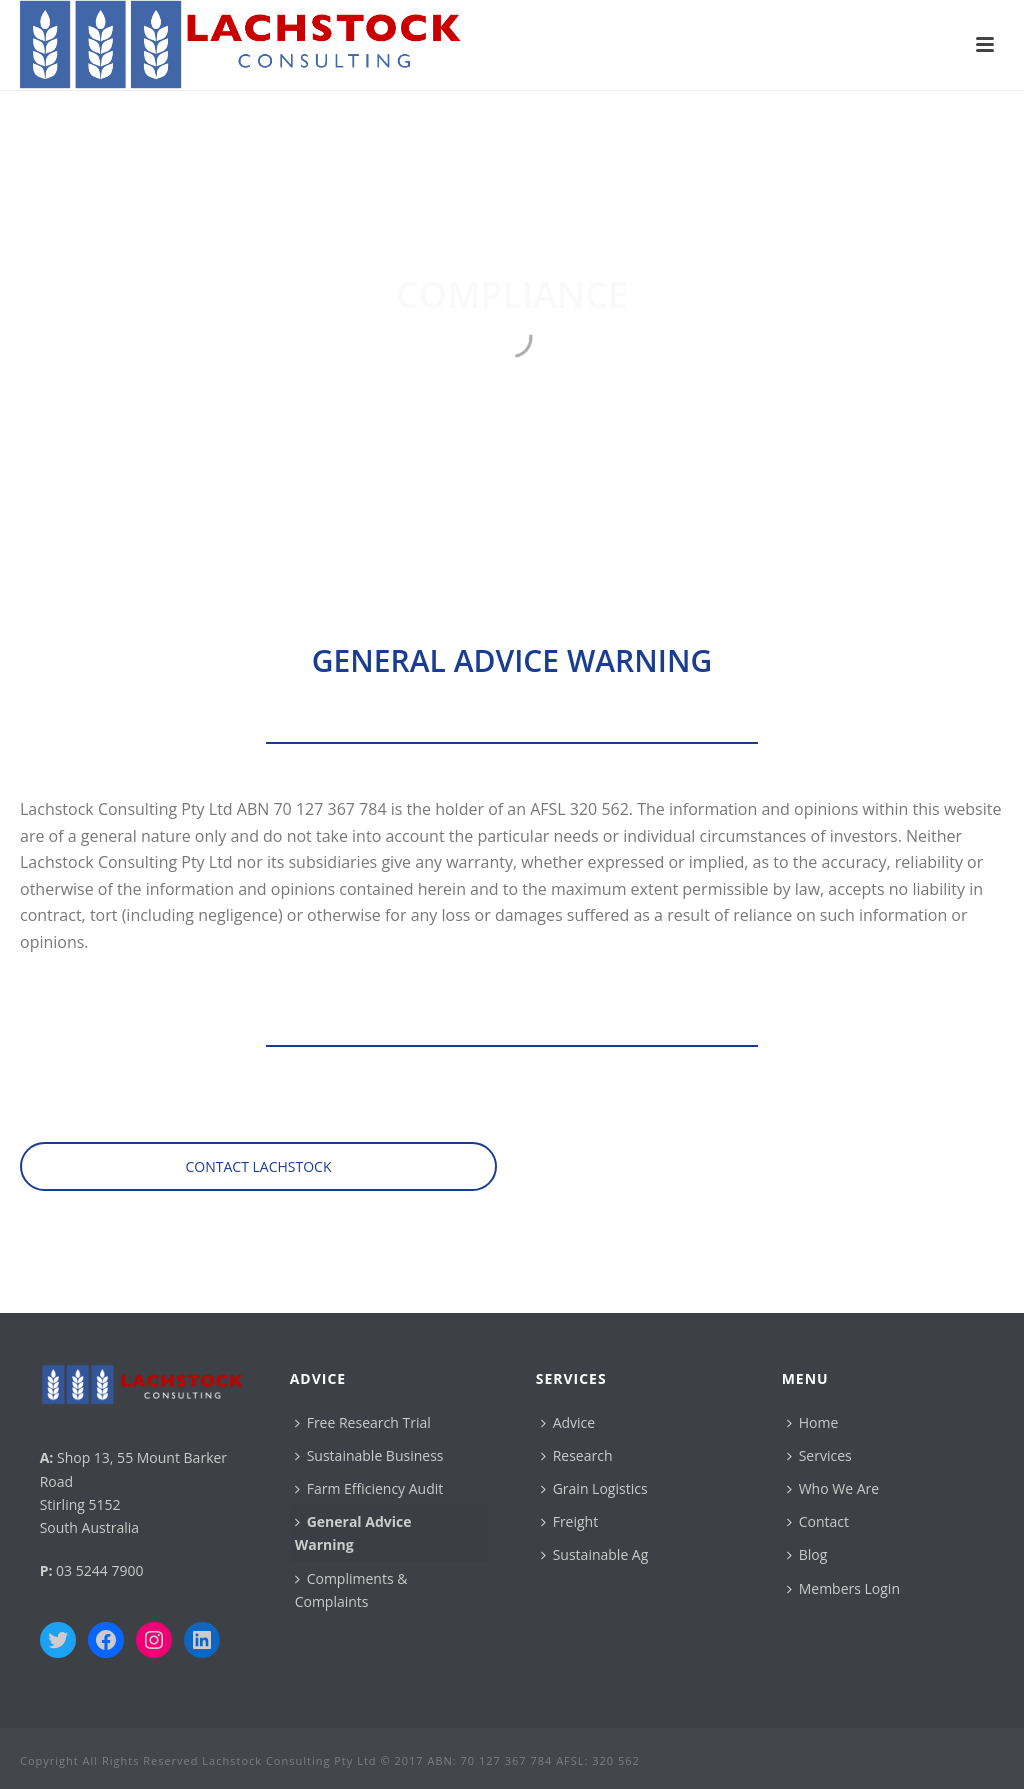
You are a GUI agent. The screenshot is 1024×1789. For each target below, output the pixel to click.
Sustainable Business (369, 1455)
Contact (818, 1521)
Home (813, 1422)
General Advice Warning (353, 1533)
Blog (807, 1554)
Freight (570, 1521)
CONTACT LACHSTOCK (259, 1166)
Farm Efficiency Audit (369, 1488)
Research (577, 1455)
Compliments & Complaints (351, 1590)
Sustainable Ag (595, 1554)
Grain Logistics (594, 1488)
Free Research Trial (363, 1422)
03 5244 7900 (99, 1570)
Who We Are (833, 1488)
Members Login (843, 1588)
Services (819, 1455)
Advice (568, 1422)
